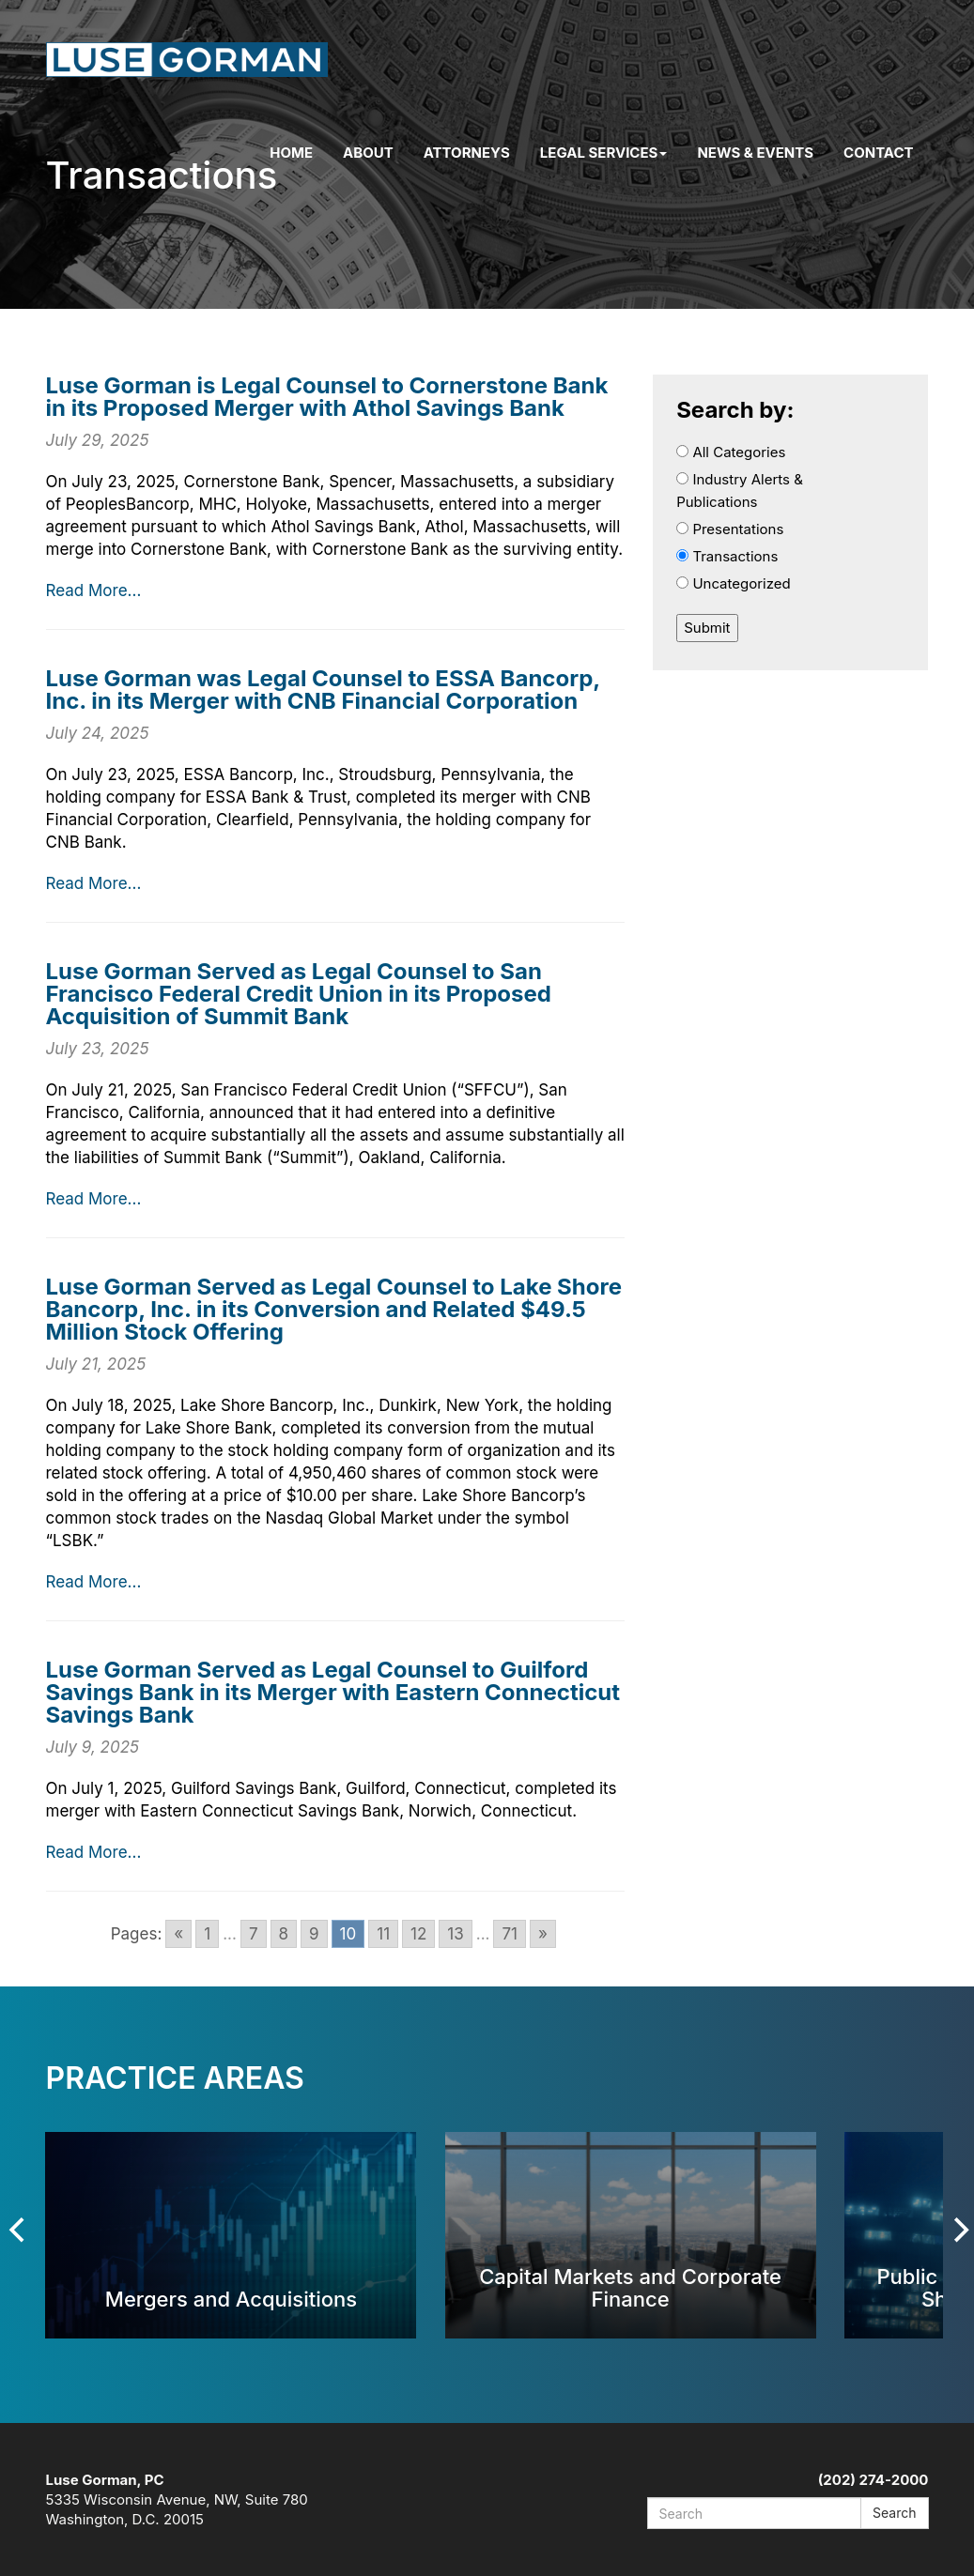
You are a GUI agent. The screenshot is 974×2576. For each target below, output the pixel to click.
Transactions (727, 556)
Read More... (94, 590)
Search (894, 2513)
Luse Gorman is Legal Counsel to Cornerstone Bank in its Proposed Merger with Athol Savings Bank (327, 397)
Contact (878, 152)
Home (291, 152)
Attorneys (467, 152)
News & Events (755, 152)
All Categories (730, 452)
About (368, 152)
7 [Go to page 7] (253, 1933)
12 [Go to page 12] (418, 1933)
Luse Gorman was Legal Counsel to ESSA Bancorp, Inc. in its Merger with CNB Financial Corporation (323, 689)
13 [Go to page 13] (455, 1933)
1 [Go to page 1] (207, 1933)
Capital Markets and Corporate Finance (630, 2287)
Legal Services (604, 152)
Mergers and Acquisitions (231, 2298)
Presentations (729, 529)
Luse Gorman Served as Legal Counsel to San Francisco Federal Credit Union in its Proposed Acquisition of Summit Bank (298, 994)
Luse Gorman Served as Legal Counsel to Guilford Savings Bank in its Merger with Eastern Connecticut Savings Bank (333, 1692)
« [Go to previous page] (178, 1933)
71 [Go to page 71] (510, 1933)
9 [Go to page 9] (314, 1933)
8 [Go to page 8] (284, 1933)
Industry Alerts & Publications (739, 490)
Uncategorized (733, 583)
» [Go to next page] (543, 1933)
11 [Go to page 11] (383, 1933)
